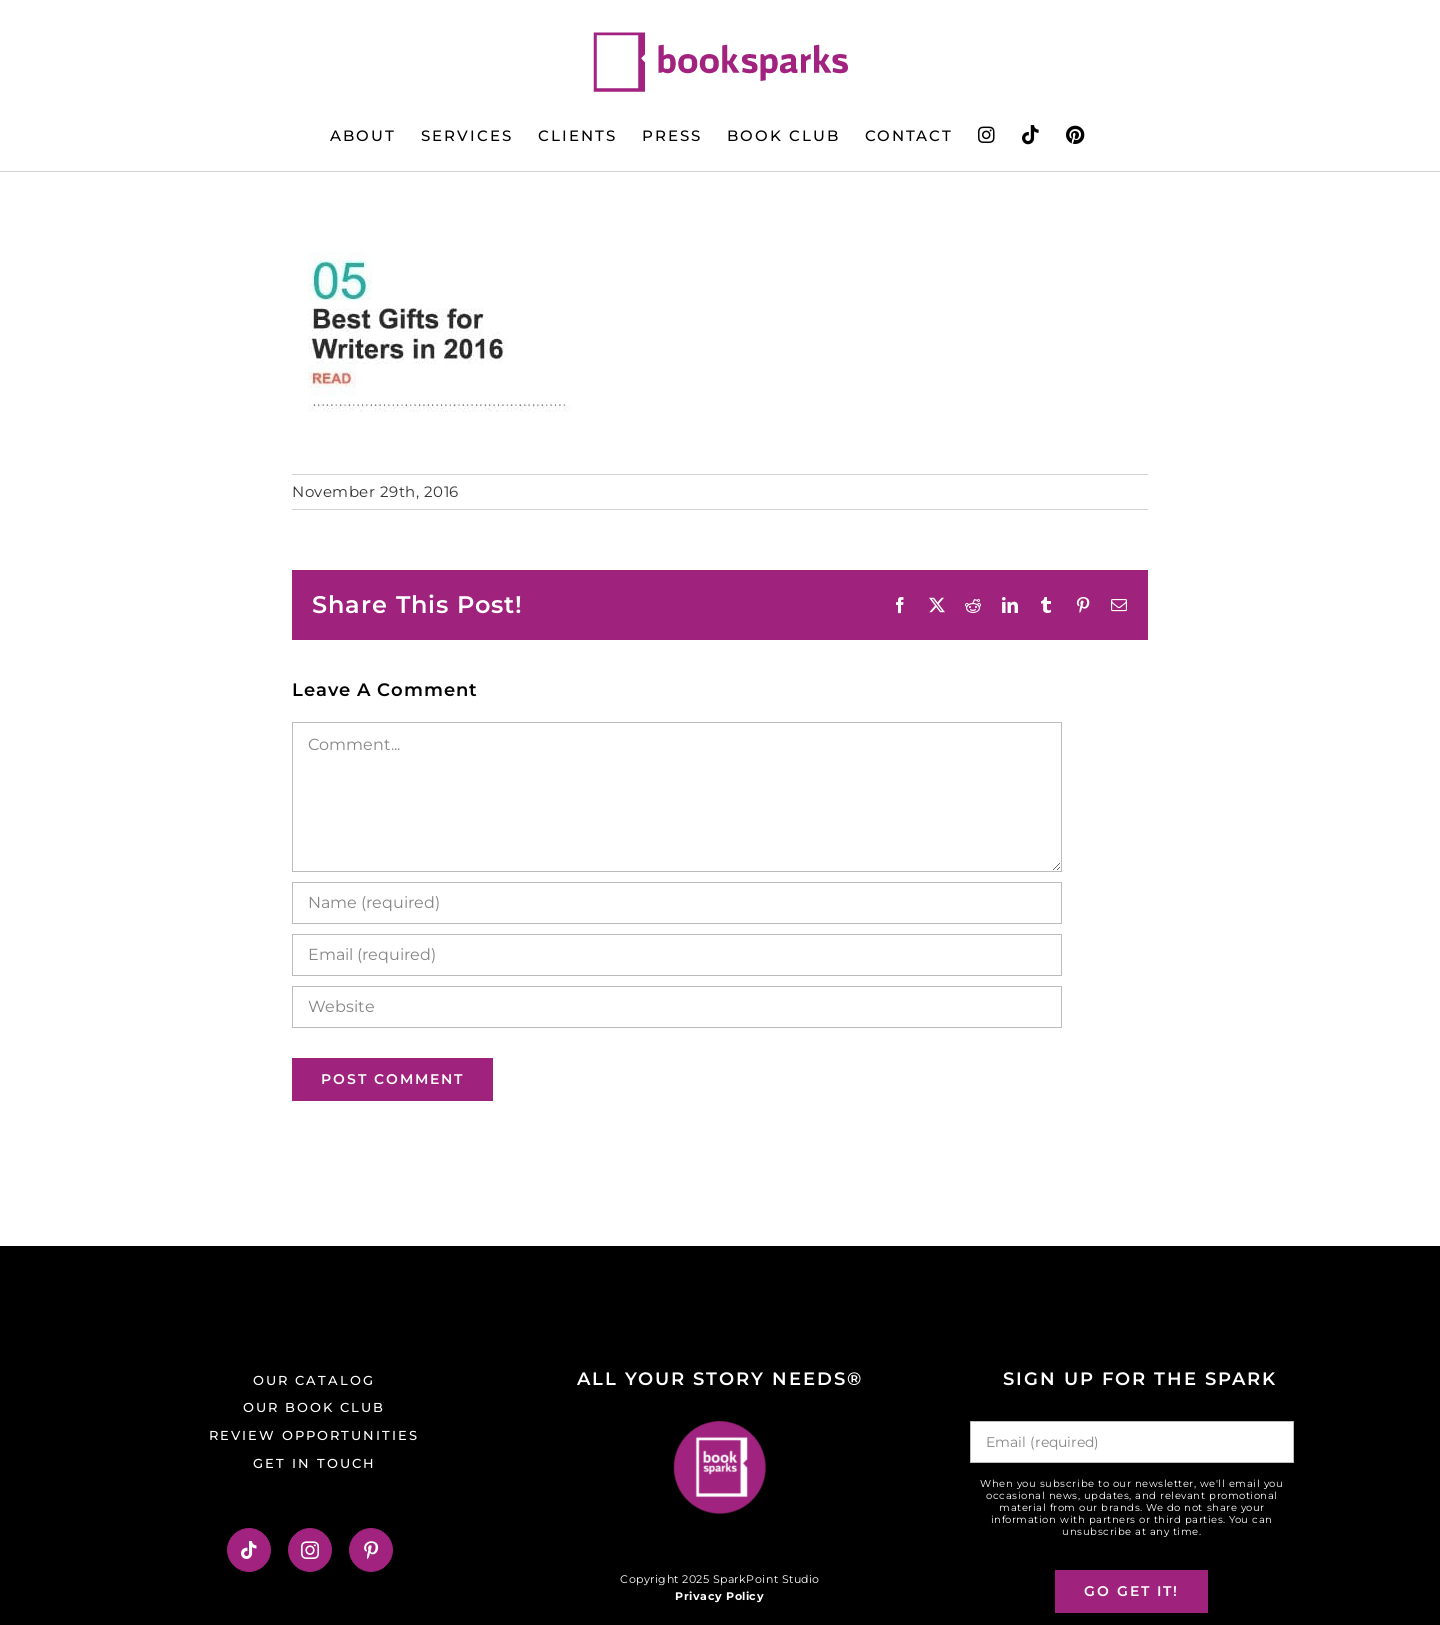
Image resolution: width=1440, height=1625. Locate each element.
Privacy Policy (719, 1596)
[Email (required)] (677, 955)
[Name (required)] (677, 903)
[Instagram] (310, 1550)
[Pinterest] (371, 1550)
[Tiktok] (249, 1550)
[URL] (677, 1007)
